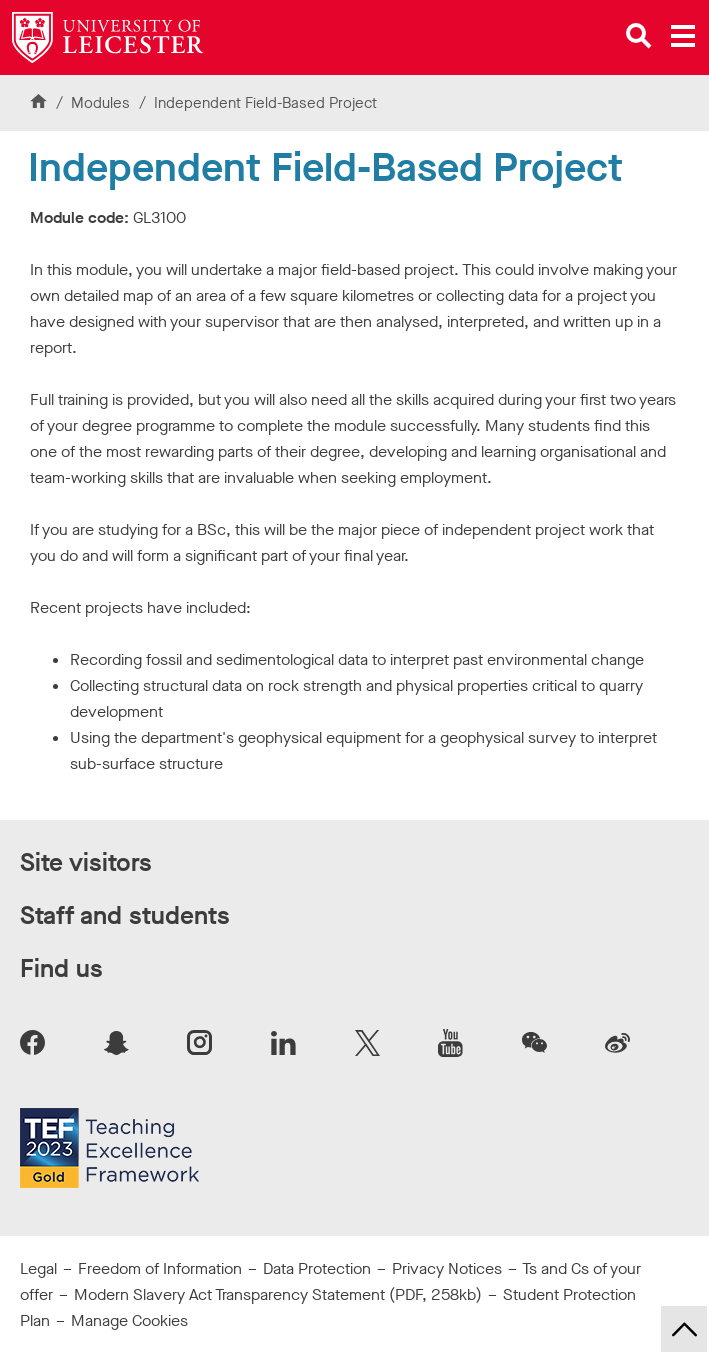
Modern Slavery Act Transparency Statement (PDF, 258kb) (278, 1294)
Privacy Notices (447, 1268)
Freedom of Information (160, 1268)
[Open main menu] (683, 36)
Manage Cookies (129, 1320)
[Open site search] (639, 36)
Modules (102, 103)
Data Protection (317, 1268)
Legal (38, 1268)
